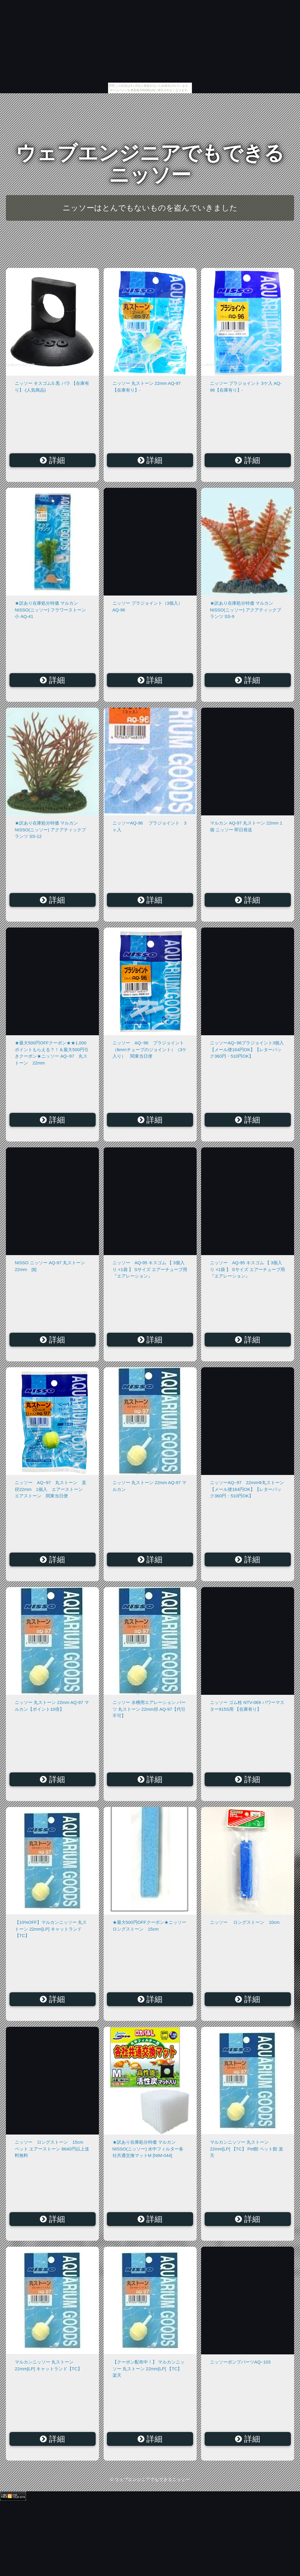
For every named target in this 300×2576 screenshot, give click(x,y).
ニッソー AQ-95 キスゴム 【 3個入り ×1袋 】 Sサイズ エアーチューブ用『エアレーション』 (149, 1269)
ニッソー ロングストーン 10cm (245, 1922)
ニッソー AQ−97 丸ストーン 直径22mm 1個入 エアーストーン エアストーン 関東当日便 (51, 1489)
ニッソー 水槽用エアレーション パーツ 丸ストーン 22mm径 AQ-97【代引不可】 (149, 1709)
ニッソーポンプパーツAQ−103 (240, 2361)
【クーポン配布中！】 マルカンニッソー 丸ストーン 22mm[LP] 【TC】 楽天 (148, 2368)
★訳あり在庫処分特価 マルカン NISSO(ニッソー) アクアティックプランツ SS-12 (50, 829)
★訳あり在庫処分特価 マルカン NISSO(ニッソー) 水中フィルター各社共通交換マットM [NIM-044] (148, 2149)
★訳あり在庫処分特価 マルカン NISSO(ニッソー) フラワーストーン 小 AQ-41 (50, 610)
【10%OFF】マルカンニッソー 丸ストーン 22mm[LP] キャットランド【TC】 (51, 1929)
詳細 (52, 460)
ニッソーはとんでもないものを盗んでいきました (150, 207)
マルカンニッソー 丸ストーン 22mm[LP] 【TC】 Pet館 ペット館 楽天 (246, 2149)
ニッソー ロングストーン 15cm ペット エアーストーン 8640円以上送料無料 (53, 2149)
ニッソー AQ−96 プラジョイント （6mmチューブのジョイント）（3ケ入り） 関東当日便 (150, 1049)
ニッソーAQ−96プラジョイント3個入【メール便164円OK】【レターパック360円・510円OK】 (247, 1049)
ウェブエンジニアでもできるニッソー (150, 164)
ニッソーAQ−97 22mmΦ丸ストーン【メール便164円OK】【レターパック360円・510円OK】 (247, 1489)
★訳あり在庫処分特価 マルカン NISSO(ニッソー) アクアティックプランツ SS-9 (245, 610)
